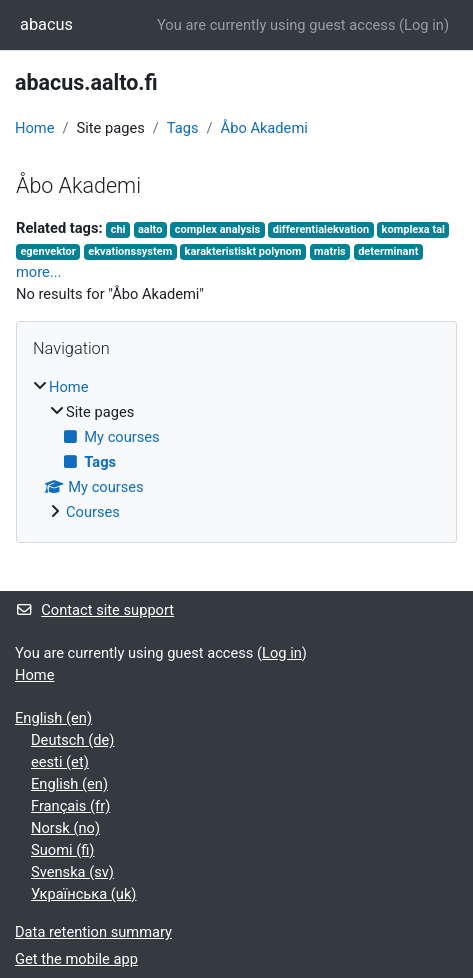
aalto (150, 229)
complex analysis (217, 229)
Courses (93, 512)
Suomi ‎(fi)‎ (62, 850)
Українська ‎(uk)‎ (83, 894)
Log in (424, 25)
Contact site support (94, 610)
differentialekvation (321, 229)
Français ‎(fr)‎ (70, 806)
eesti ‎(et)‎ (60, 762)
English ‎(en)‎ (53, 718)
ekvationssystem (130, 251)
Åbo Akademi (264, 128)
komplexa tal (413, 229)
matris (330, 251)
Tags (183, 128)
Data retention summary (93, 932)
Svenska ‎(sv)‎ (72, 872)
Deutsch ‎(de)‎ (72, 740)
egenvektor (47, 251)
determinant (388, 251)
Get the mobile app (76, 959)
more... (38, 272)
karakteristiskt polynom (243, 251)
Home (34, 128)
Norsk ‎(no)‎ (65, 828)
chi (118, 229)
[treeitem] (236, 449)
